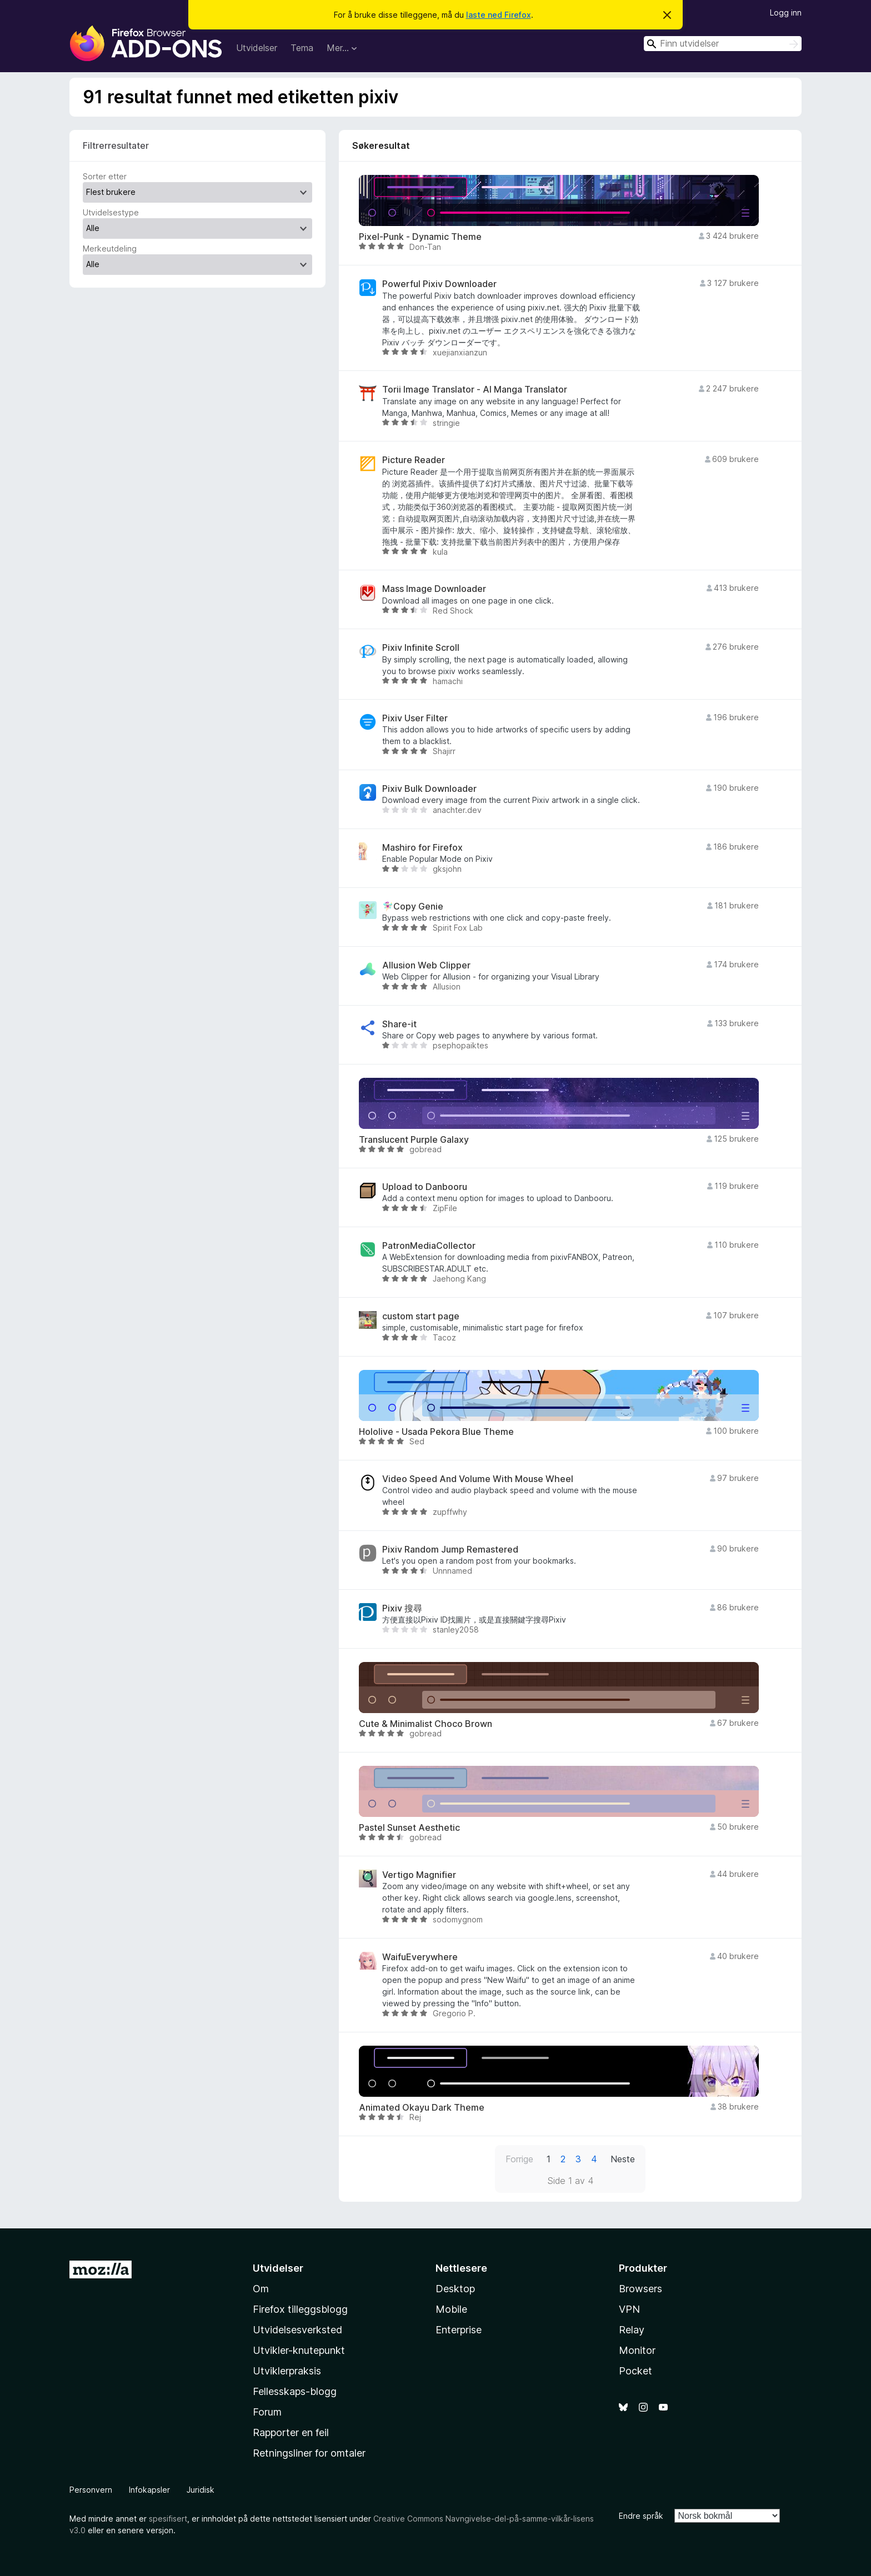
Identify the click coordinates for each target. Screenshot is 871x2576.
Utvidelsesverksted (297, 2330)
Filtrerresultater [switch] (116, 145)
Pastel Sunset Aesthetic (409, 1827)
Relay (631, 2330)
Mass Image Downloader (434, 589)
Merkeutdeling (110, 248)
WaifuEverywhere (420, 1957)
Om (261, 2288)
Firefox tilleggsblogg (300, 2309)
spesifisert (168, 2518)
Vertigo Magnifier (419, 1875)
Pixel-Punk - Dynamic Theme (420, 237)
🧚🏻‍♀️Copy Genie (412, 906)
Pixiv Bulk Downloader (429, 789)
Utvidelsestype (111, 212)
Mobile (451, 2309)
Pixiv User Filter (415, 718)
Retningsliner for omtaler (309, 2453)
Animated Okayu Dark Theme (421, 2107)
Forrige (519, 2159)
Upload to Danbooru (424, 1187)
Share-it (399, 1024)
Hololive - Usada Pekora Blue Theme (436, 1432)
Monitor (637, 2350)
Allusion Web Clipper (426, 965)
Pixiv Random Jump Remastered (450, 1549)
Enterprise (459, 2330)
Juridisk (200, 2489)
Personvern (90, 2489)
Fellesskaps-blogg (295, 2391)
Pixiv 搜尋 (402, 1608)
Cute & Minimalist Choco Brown (425, 1724)
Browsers (640, 2288)
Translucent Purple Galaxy (414, 1139)
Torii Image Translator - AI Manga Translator (474, 389)
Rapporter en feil (291, 2432)
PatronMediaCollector (428, 1246)
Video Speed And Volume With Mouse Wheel (477, 1479)
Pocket (635, 2371)
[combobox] (723, 43)
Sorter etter (105, 176)
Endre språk (641, 2515)
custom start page (420, 1316)
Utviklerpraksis (287, 2371)
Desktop (455, 2288)
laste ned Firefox (498, 14)
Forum (267, 2412)
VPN (629, 2309)
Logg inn (786, 12)
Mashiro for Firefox (422, 847)
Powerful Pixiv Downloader (439, 284)
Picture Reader (413, 460)
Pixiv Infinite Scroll (420, 647)
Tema (302, 47)
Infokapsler (149, 2489)
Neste (622, 2159)
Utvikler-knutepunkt (299, 2350)
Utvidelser (256, 47)
